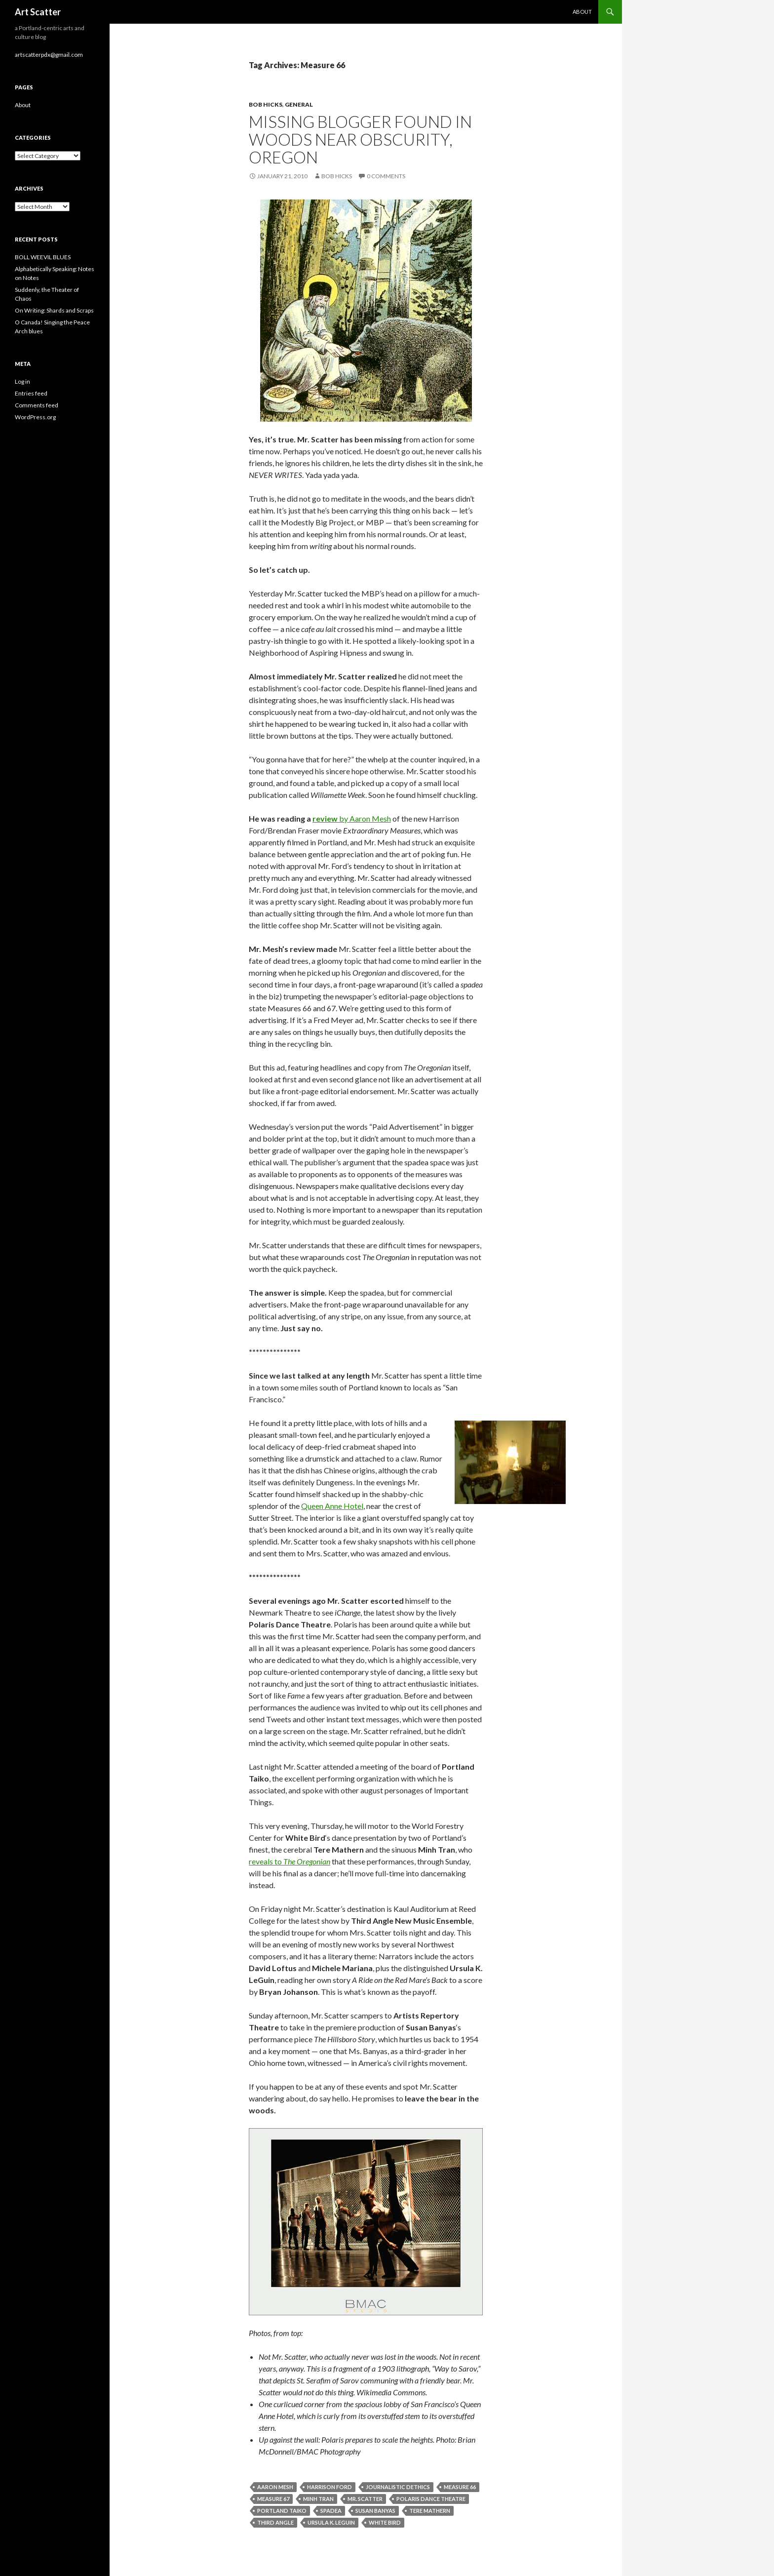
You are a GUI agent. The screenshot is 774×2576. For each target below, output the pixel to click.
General (299, 104)
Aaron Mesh (275, 2487)
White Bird (385, 2522)
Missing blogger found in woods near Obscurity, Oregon (360, 139)
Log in (22, 381)
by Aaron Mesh (364, 818)
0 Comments (386, 176)
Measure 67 (273, 2499)
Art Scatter (38, 11)
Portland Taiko (282, 2510)
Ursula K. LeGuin (331, 2522)
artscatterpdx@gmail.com (49, 54)
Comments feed (36, 405)
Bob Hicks (265, 104)
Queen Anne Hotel (332, 1505)
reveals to (289, 1861)
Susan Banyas (375, 2510)
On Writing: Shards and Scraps (54, 310)
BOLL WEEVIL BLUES (43, 257)
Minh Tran (318, 2499)
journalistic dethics (398, 2487)
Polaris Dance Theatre (430, 2499)
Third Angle (275, 2522)
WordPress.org (35, 417)
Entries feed (31, 393)
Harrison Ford (329, 2487)
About (582, 11)
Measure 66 (460, 2487)
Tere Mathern (429, 2510)
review (325, 818)
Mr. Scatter (365, 2499)
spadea (331, 2510)
